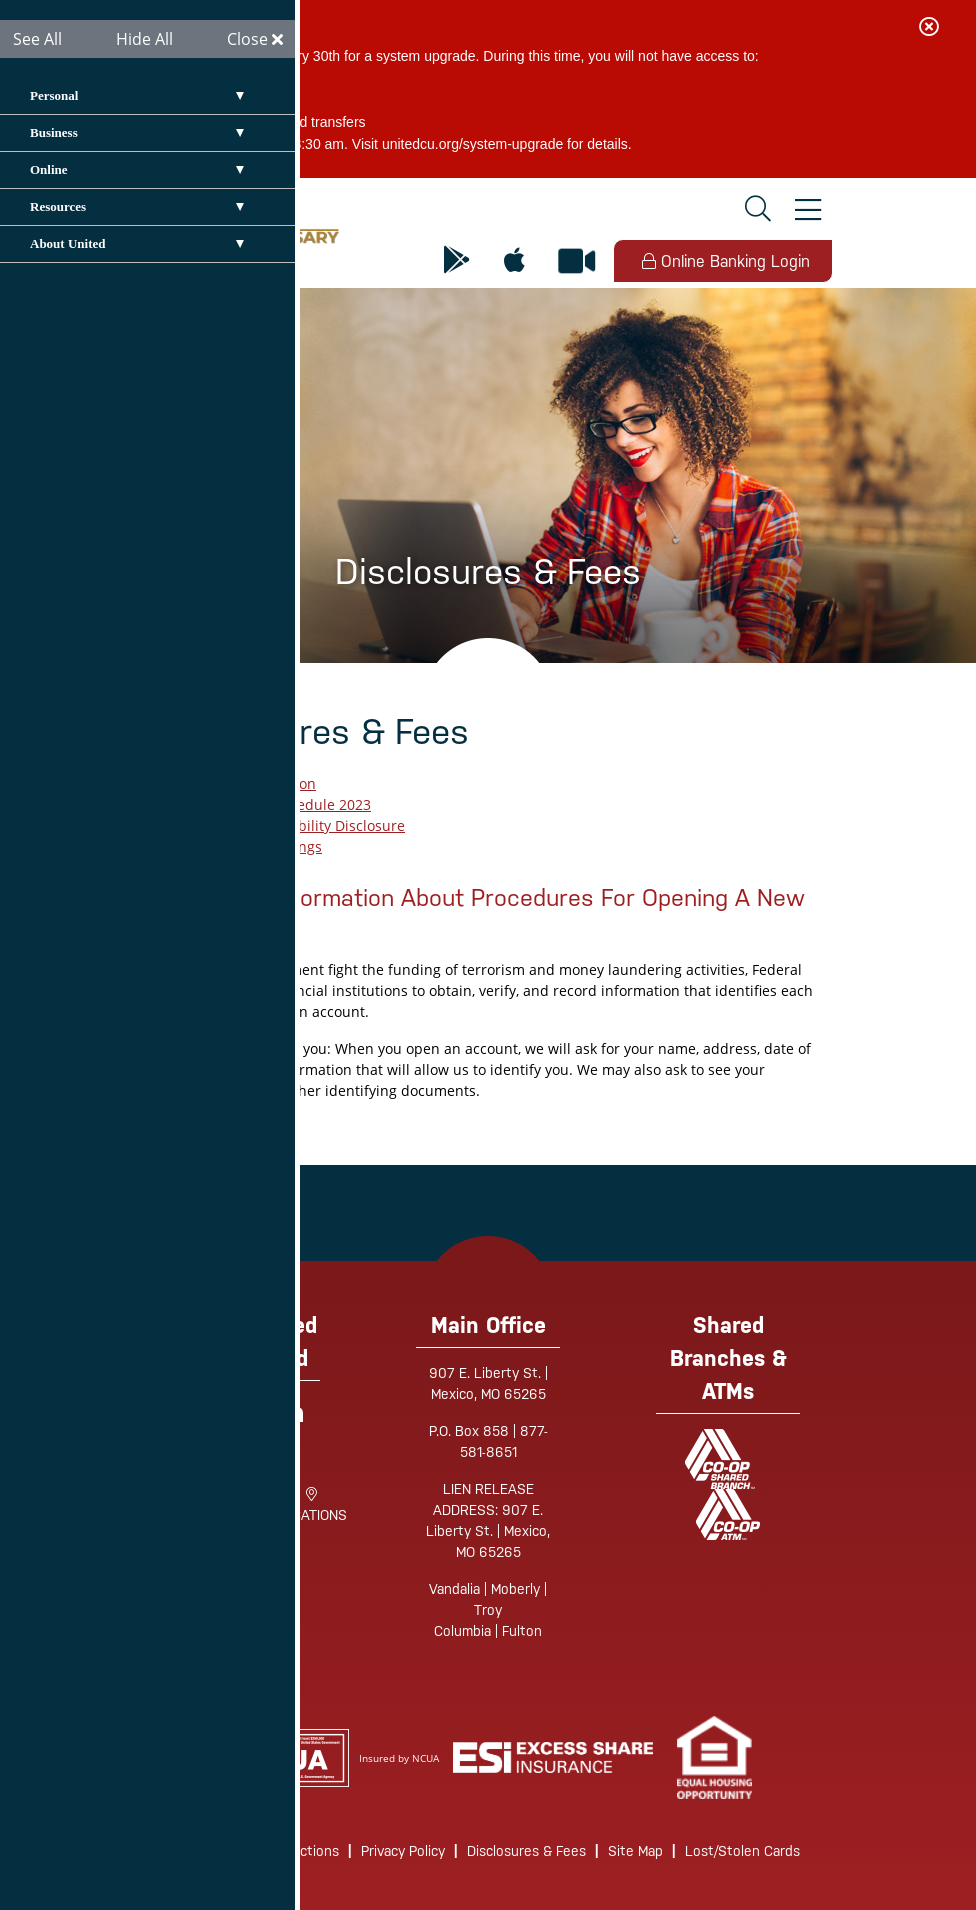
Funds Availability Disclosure (309, 825)
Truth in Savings (267, 846)
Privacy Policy (403, 1851)
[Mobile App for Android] (457, 261)
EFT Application (264, 783)
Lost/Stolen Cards (742, 1851)
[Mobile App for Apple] (514, 261)
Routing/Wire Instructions (258, 1851)
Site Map (635, 1851)
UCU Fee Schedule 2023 (292, 804)
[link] (714, 1757)
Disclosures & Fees (526, 1851)
